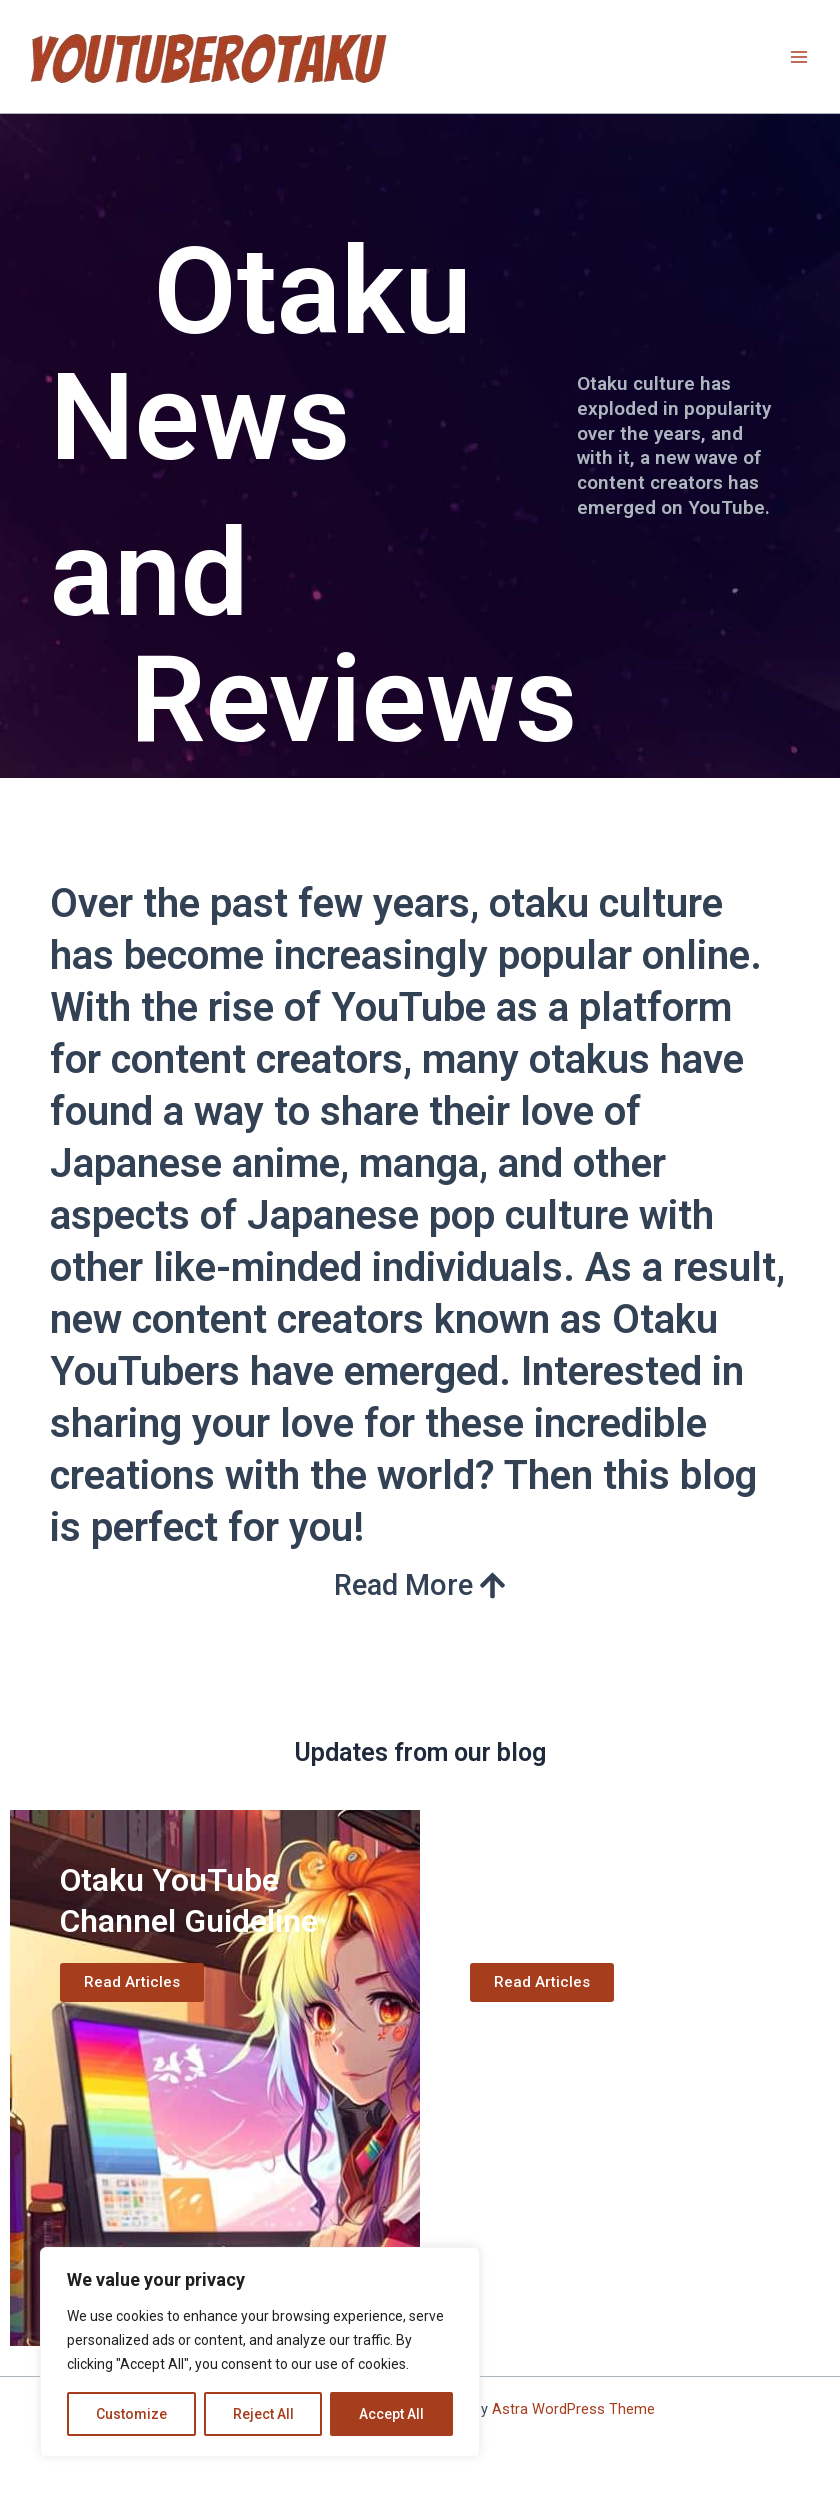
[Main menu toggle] (799, 57)
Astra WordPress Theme (573, 2409)
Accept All (391, 2414)
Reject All (263, 2414)
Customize (131, 2414)
